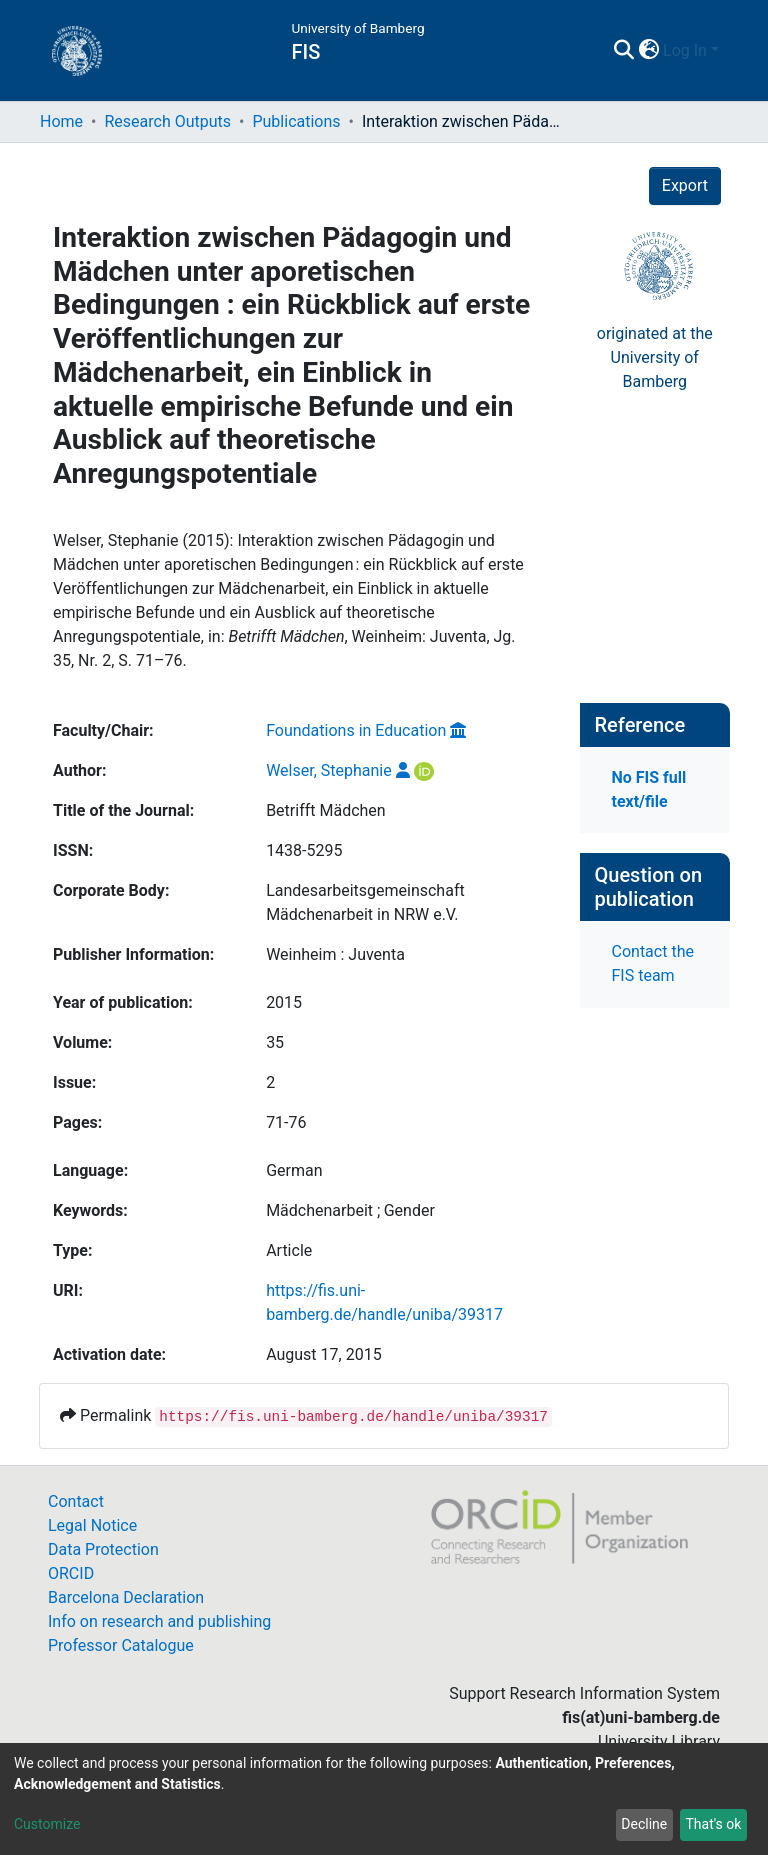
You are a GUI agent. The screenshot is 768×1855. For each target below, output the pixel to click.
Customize (47, 1824)
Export (685, 185)
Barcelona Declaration (126, 1597)
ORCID (71, 1573)
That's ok (713, 1824)
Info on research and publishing (159, 1621)
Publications (296, 121)
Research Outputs (167, 121)
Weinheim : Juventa (335, 954)
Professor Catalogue (121, 1645)
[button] (648, 51)
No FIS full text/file (649, 789)
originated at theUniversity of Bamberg (655, 357)
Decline (644, 1824)
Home (61, 121)
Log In (685, 50)
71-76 (286, 1122)
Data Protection (103, 1549)
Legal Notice (92, 1525)
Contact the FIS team (653, 963)
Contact (76, 1501)
